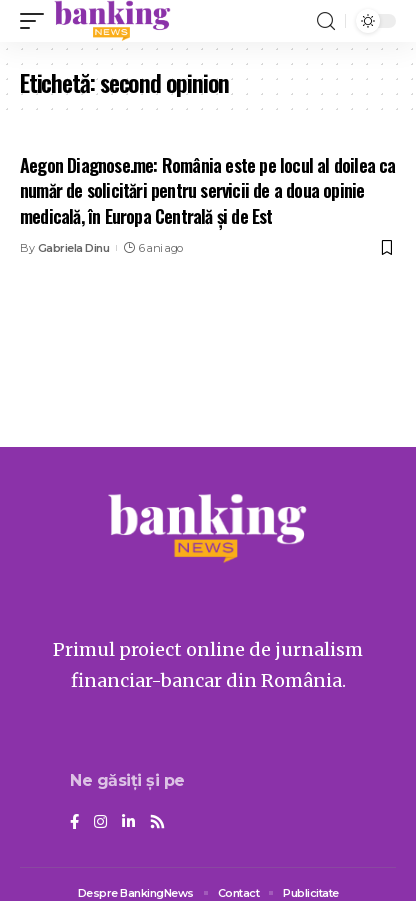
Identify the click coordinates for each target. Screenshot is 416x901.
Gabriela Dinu (74, 248)
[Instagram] (100, 823)
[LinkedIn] (128, 823)
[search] (326, 21)
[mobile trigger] (37, 21)
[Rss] (157, 823)
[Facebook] (74, 823)
